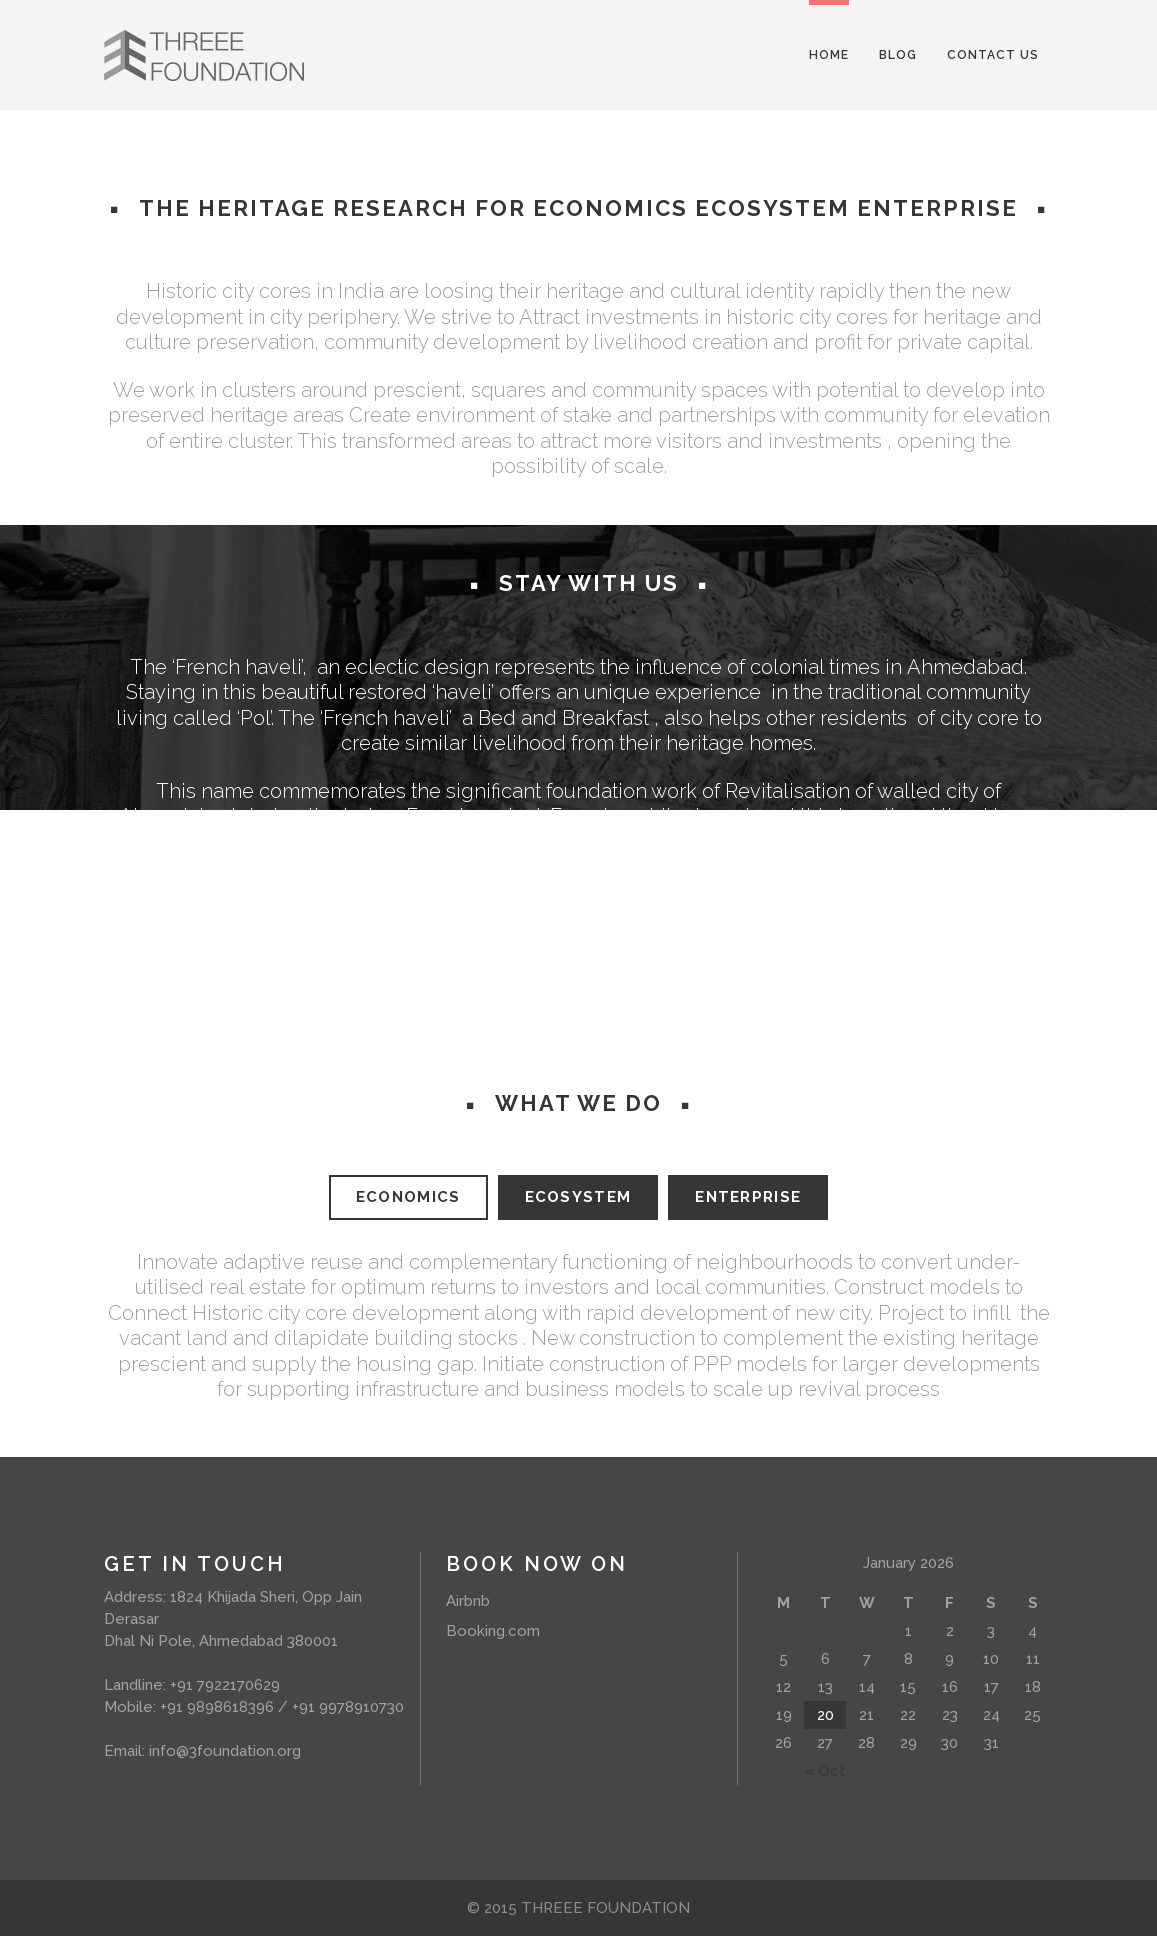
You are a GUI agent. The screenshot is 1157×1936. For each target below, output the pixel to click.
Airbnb (468, 1601)
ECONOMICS (408, 1197)
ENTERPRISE (748, 1197)
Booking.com (493, 1631)
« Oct (825, 1771)
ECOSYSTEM (578, 1197)
